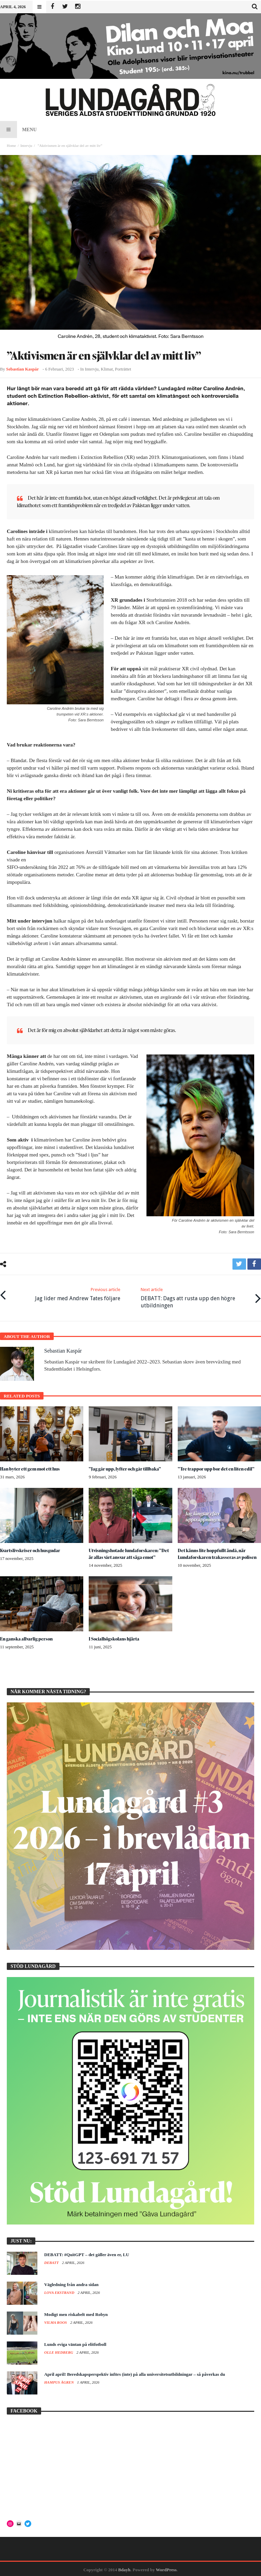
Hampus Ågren (59, 2380)
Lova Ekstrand (59, 2291)
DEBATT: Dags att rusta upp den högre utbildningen (195, 1296)
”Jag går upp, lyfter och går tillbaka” (126, 1467)
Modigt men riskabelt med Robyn (76, 2312)
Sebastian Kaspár (22, 369)
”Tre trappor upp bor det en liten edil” (217, 1467)
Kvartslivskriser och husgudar (31, 1548)
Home (11, 145)
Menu (18, 129)
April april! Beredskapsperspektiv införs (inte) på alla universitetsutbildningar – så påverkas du (134, 2372)
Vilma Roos (56, 2321)
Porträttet (123, 369)
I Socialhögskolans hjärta (115, 1637)
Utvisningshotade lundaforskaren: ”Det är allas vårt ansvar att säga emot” (128, 1552)
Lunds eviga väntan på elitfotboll (75, 2342)
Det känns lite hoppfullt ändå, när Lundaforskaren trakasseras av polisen (218, 1552)
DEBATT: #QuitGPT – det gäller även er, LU (86, 2252)
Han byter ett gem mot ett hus (31, 1467)
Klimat (107, 369)
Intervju (26, 145)
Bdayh (124, 2568)
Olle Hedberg (59, 2351)
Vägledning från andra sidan (71, 2282)
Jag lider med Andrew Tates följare (77, 1292)
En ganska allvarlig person (27, 1637)
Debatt (52, 2261)
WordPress (166, 2568)
